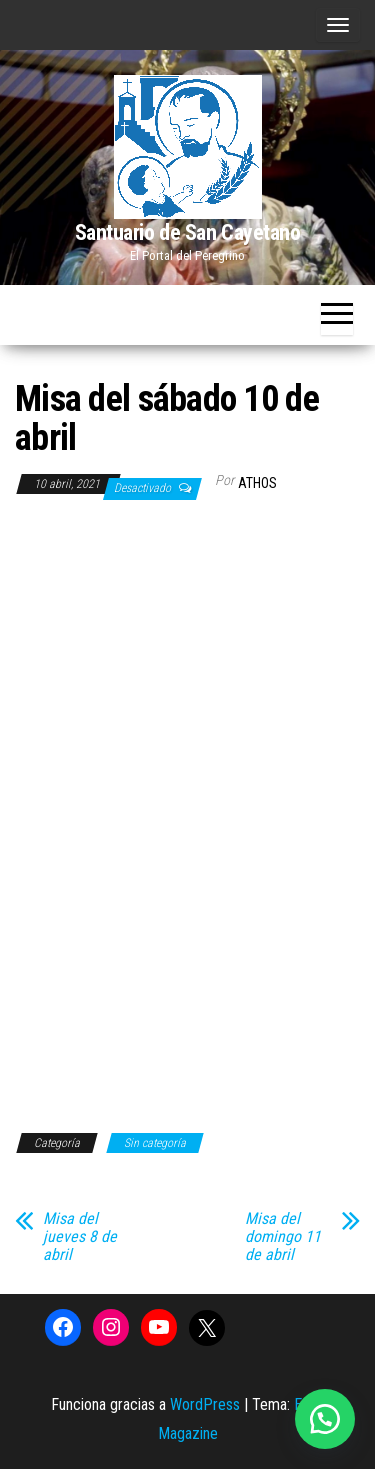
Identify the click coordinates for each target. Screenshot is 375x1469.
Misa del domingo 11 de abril (283, 1237)
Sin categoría (155, 1143)
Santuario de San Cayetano (188, 232)
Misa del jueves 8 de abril (80, 1237)
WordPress (205, 1404)
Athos (257, 483)
